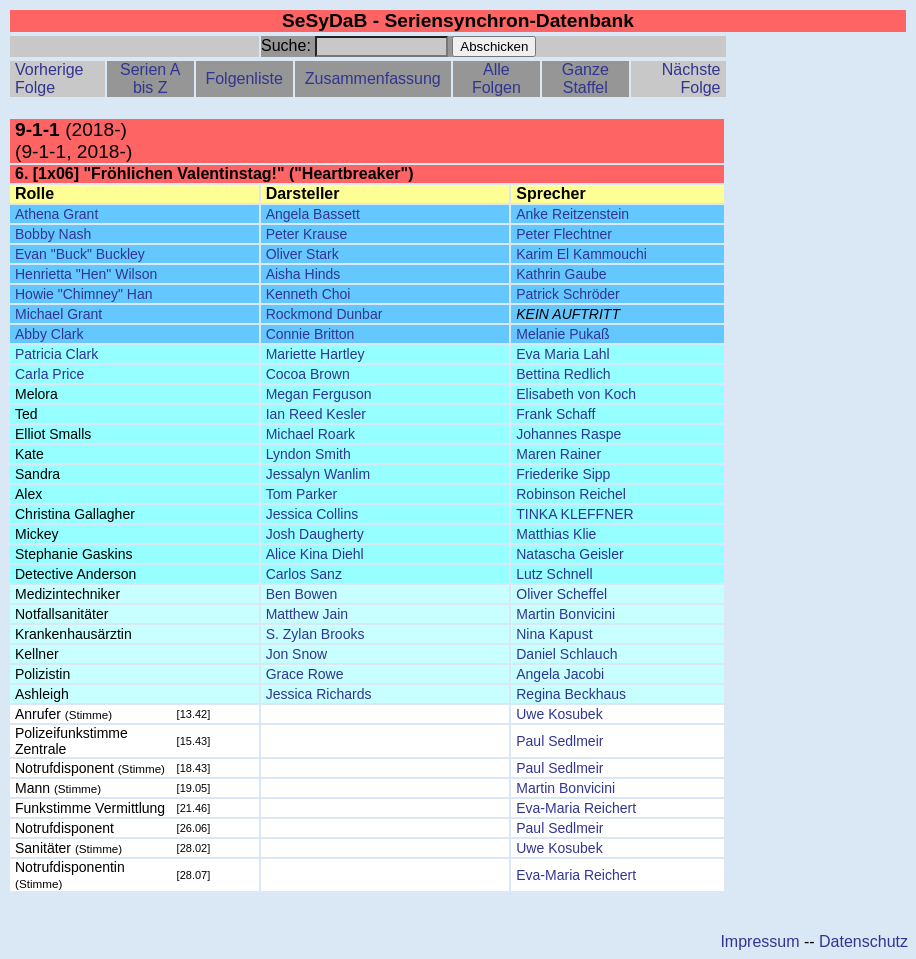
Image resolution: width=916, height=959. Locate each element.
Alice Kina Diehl (315, 554)
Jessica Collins (312, 514)
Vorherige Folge (49, 78)
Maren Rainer (558, 454)
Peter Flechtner (564, 234)
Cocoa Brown (308, 374)
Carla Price (49, 374)
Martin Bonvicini (565, 614)
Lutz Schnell (554, 574)
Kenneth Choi (308, 294)
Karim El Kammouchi (581, 254)
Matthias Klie (556, 534)
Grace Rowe (305, 674)
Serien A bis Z (150, 78)
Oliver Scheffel (561, 594)
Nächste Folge (691, 78)
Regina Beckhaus (571, 694)
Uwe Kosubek (559, 714)
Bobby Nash (53, 234)
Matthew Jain (307, 614)
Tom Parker (302, 494)
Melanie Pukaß (562, 334)
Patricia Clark (56, 354)
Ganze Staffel (585, 78)
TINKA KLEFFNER (574, 514)
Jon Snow (296, 654)
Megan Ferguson (319, 394)
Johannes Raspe (568, 434)
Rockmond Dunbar (324, 314)
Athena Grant (56, 214)
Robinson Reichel (571, 494)
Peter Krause (307, 234)
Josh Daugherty (315, 534)
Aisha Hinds (303, 274)
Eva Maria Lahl (562, 354)
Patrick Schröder (567, 294)
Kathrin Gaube (561, 274)
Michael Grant (58, 314)
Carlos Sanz (304, 574)
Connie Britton (310, 334)
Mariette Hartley (315, 354)
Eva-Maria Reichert (576, 808)
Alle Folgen (496, 78)
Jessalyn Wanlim (318, 474)
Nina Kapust (554, 634)
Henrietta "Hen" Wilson (86, 274)
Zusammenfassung (373, 78)
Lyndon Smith (308, 454)
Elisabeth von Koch (576, 394)
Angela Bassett (313, 214)
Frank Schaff (555, 414)
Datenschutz (863, 941)
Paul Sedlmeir (559, 741)
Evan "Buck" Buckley (80, 254)
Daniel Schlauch (566, 654)
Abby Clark (49, 334)
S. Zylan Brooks (315, 634)
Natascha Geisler (569, 554)
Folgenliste (243, 78)
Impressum (759, 941)
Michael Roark (310, 434)
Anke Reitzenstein (572, 214)
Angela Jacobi (560, 674)
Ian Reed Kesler (316, 414)
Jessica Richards (319, 694)
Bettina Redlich (563, 374)
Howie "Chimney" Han (84, 294)
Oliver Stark (302, 254)
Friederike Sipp (563, 474)
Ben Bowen (302, 594)
